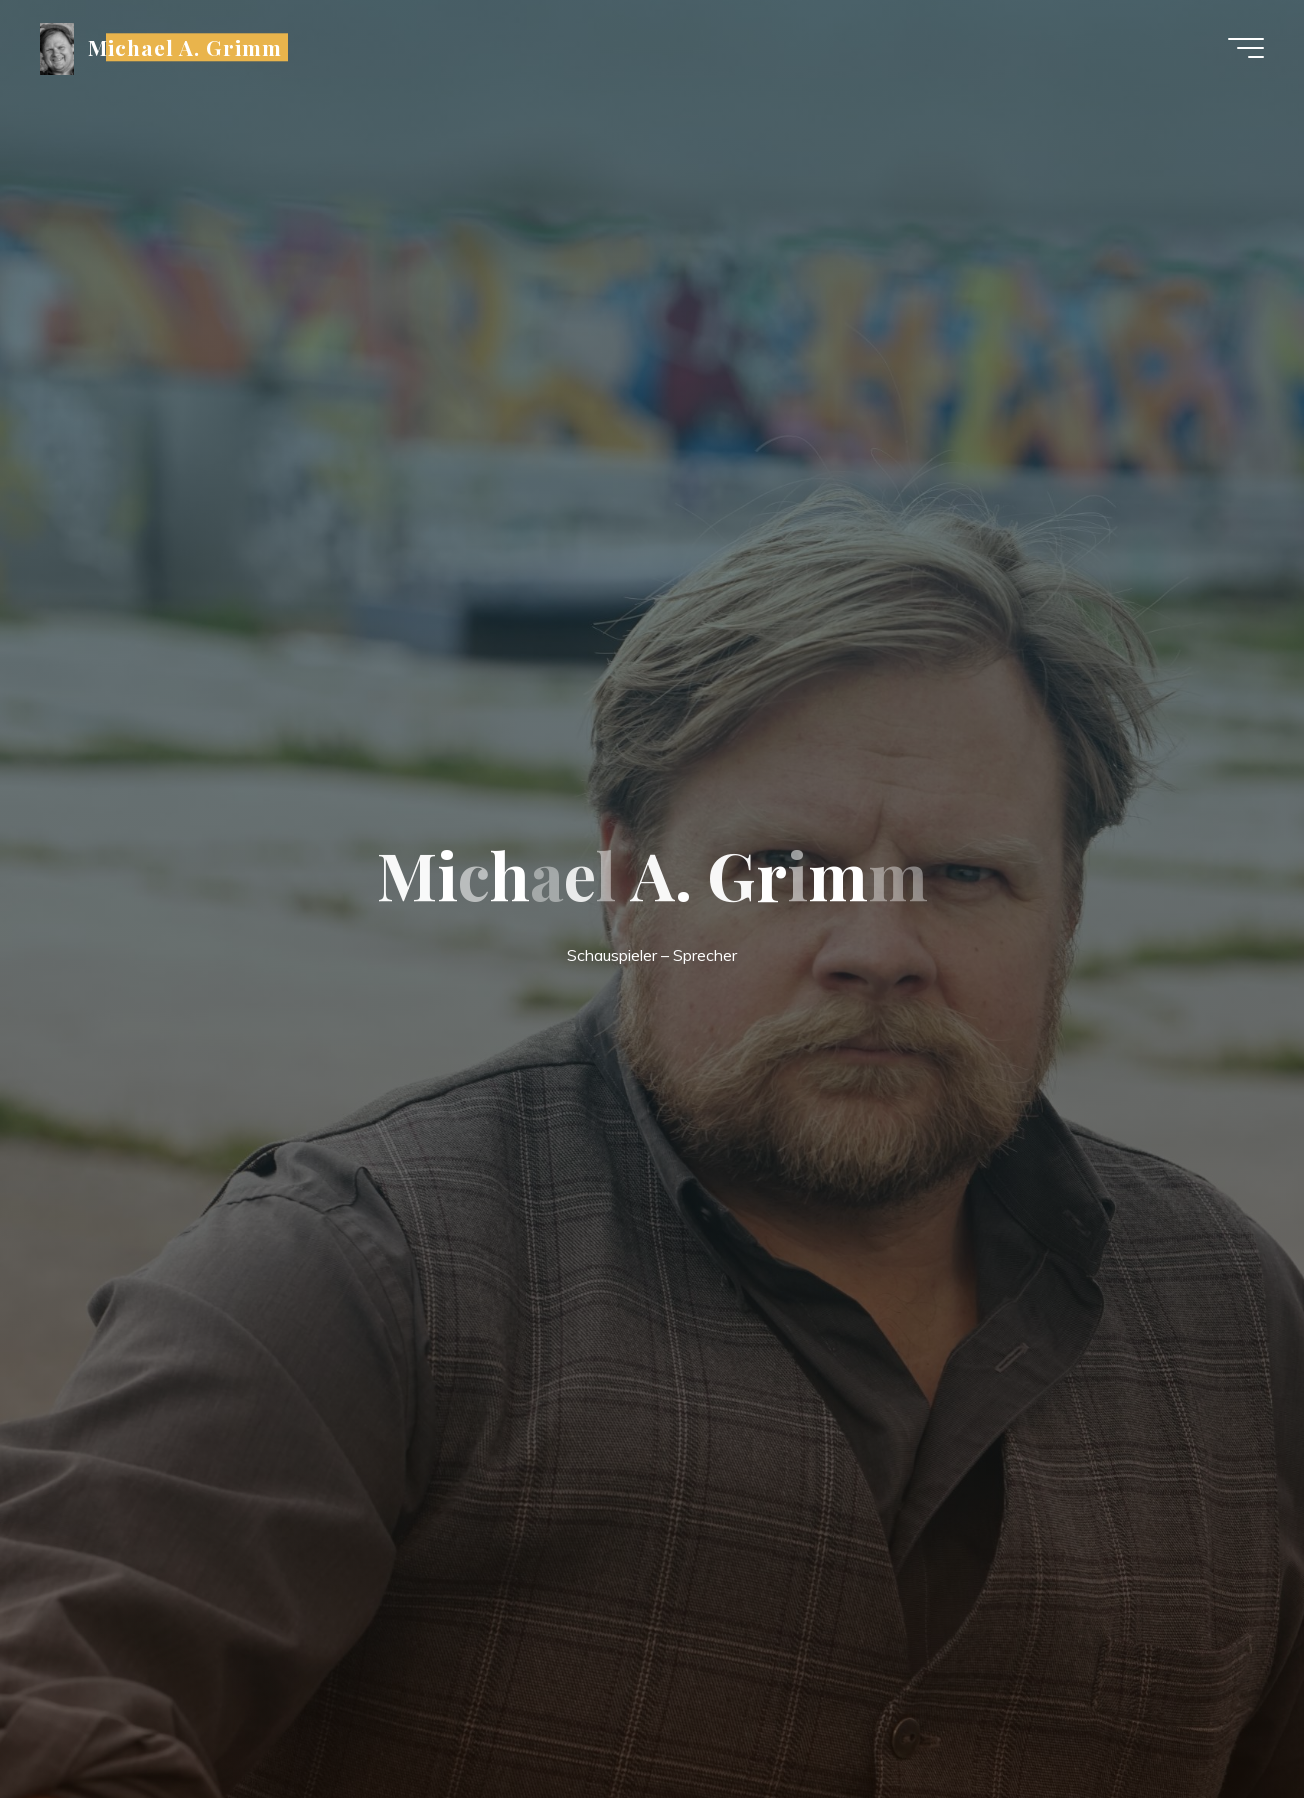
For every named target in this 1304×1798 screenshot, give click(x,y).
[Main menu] (1246, 48)
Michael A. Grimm (185, 47)
